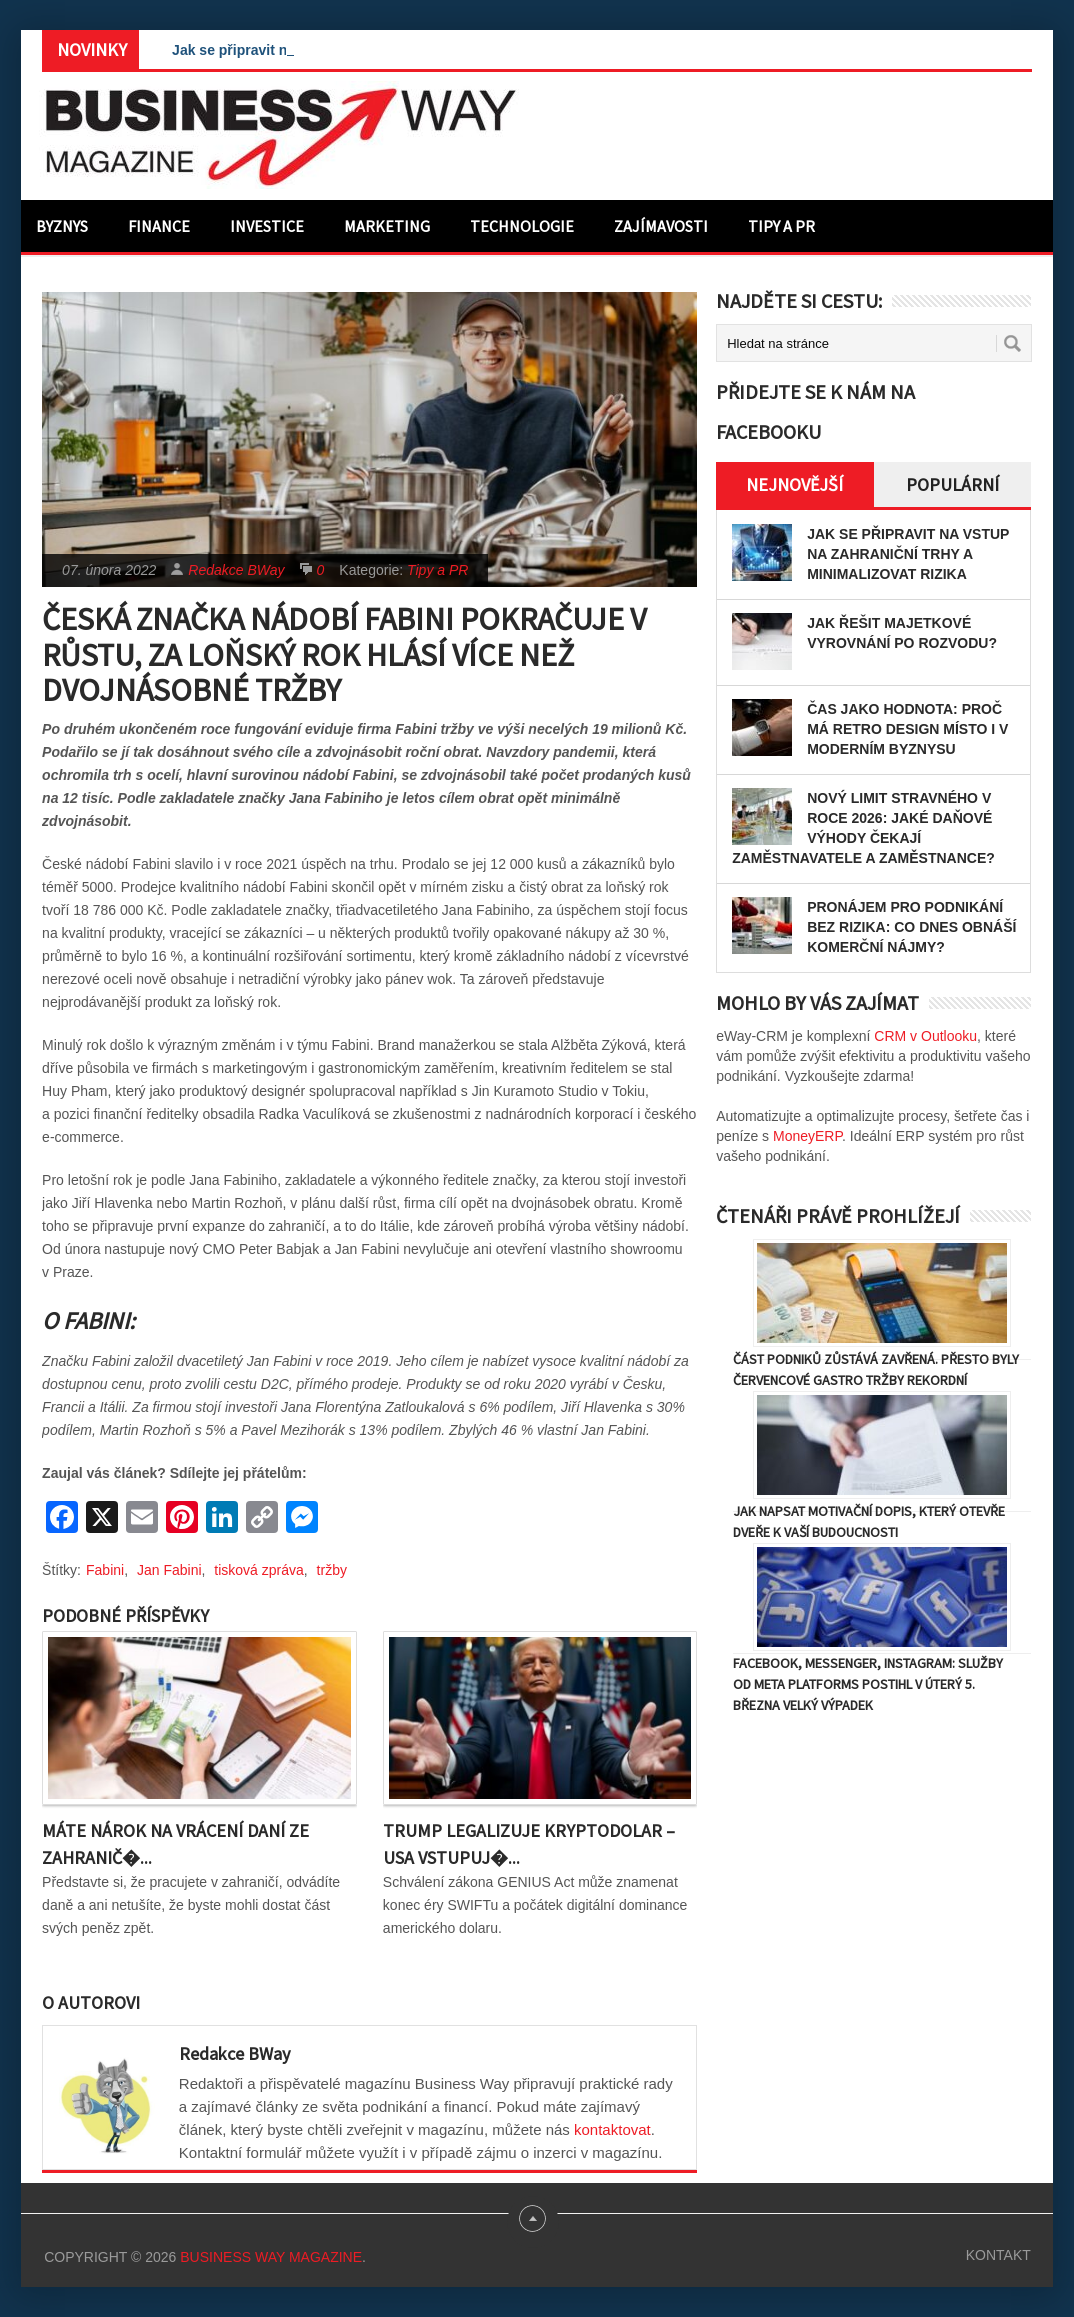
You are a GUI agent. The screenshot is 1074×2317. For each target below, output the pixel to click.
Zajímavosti (661, 226)
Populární (952, 484)
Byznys (62, 226)
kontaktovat (612, 2129)
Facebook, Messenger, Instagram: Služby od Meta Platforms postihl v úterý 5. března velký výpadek (868, 1684)
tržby (332, 1570)
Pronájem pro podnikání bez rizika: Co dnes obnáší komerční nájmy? (911, 927)
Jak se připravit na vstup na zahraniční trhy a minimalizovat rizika (908, 554)
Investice (267, 226)
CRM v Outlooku (925, 1036)
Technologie (522, 226)
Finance (159, 226)
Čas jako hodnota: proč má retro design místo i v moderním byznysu (907, 729)
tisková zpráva (258, 1570)
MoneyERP (807, 1136)
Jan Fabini (169, 1570)
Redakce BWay (236, 570)
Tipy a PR (781, 226)
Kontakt (998, 2255)
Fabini (105, 1570)
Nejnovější (794, 484)
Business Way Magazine (271, 2257)
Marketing (387, 226)
